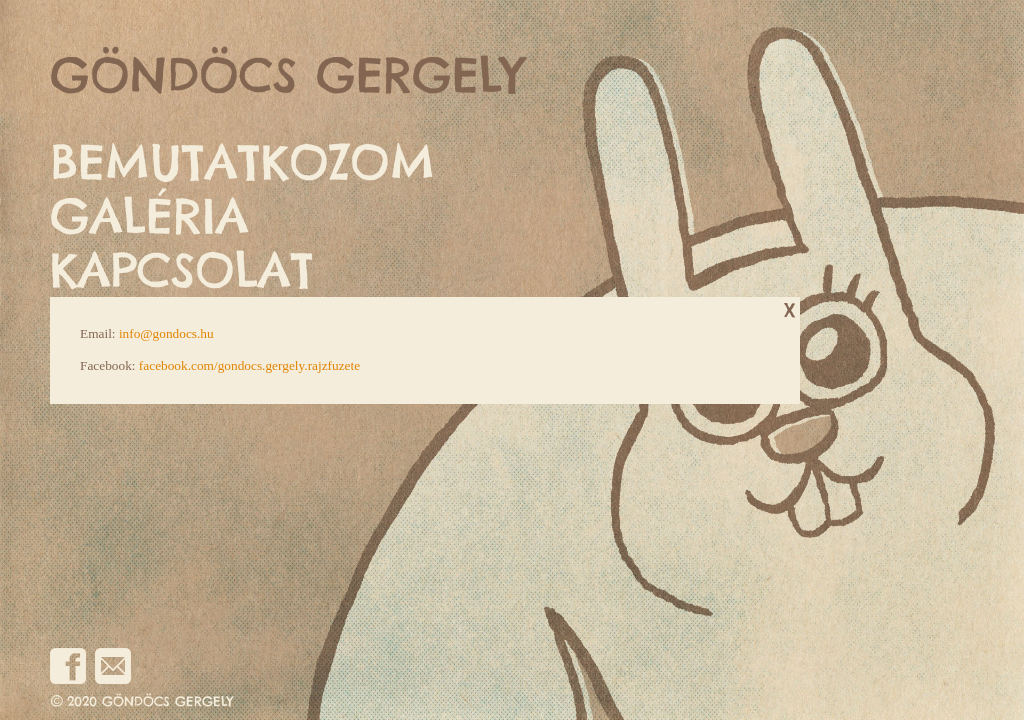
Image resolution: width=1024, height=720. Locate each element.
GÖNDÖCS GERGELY (287, 75)
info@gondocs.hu (166, 333)
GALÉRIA (149, 216)
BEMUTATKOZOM (242, 162)
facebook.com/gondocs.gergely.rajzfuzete (249, 365)
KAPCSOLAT (182, 270)
